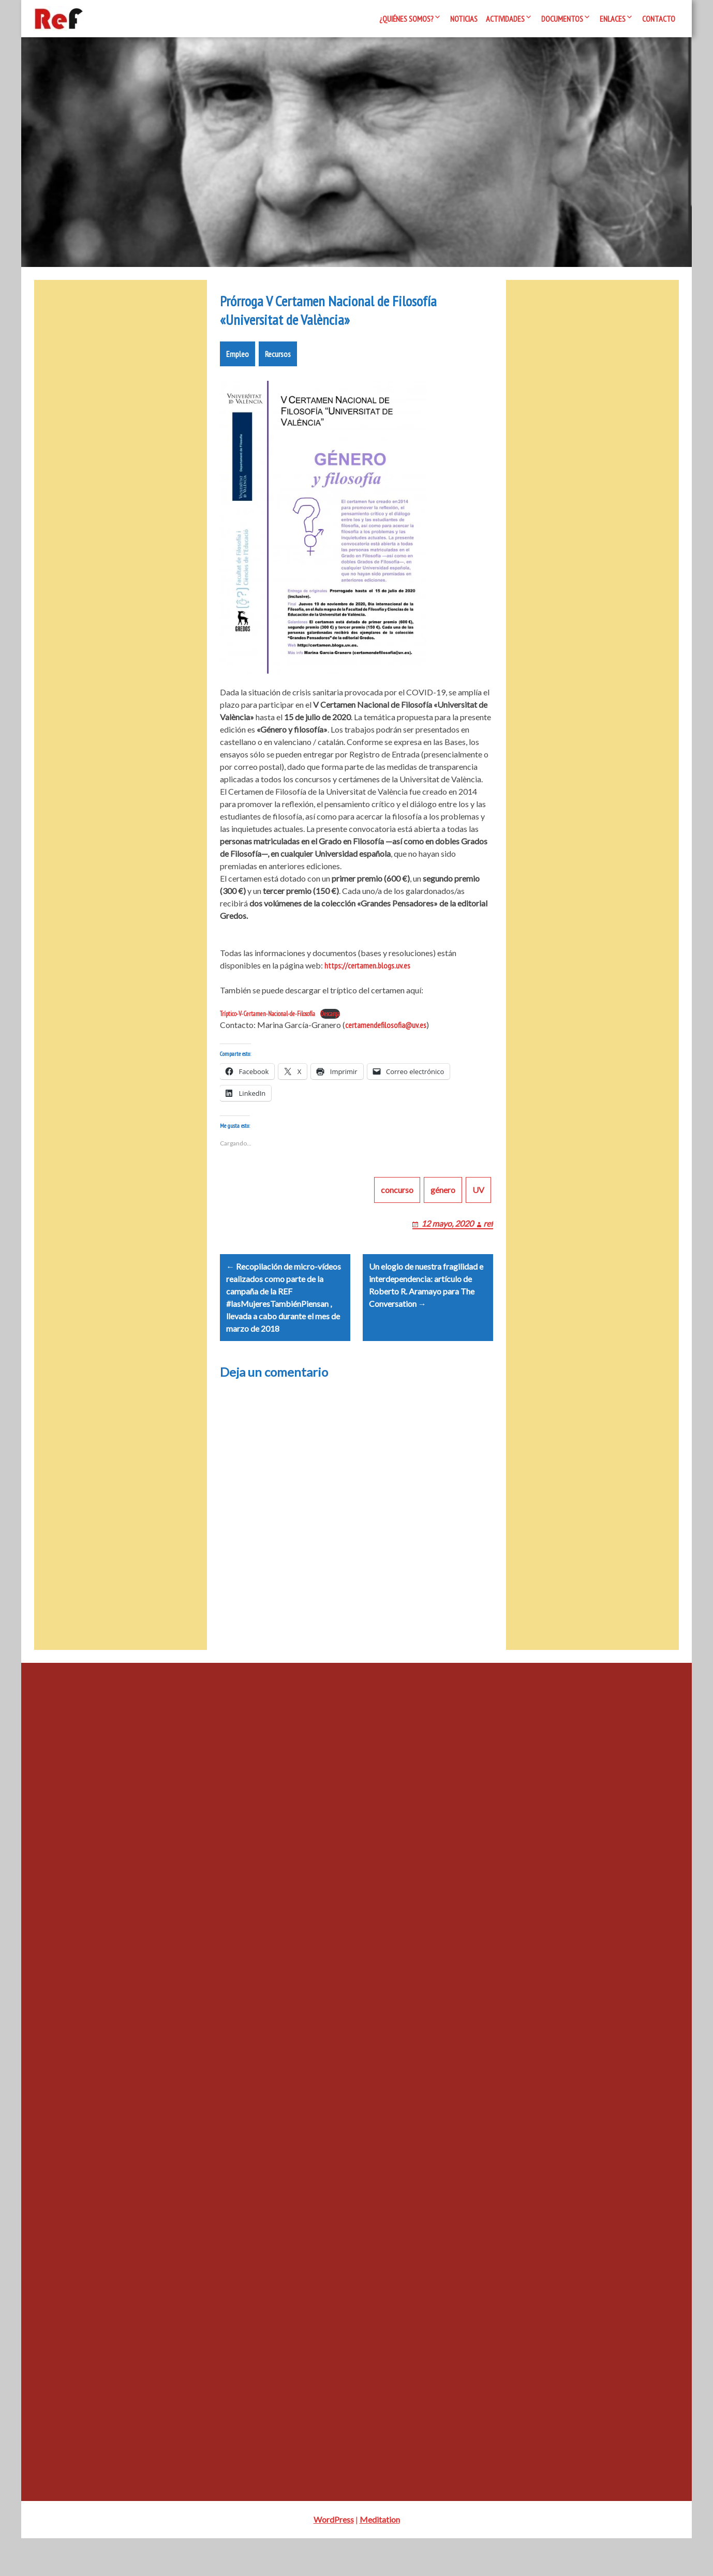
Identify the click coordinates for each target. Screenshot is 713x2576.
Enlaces (613, 18)
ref (488, 1248)
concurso (397, 1214)
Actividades (505, 18)
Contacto (658, 18)
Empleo (237, 366)
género (442, 1214)
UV (478, 1214)
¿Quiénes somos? (406, 18)
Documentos (562, 18)
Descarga (330, 1026)
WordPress (334, 2557)
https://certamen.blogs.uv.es (367, 978)
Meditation (380, 2557)
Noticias (464, 18)
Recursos (278, 366)
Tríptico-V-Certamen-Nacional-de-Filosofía (267, 1026)
